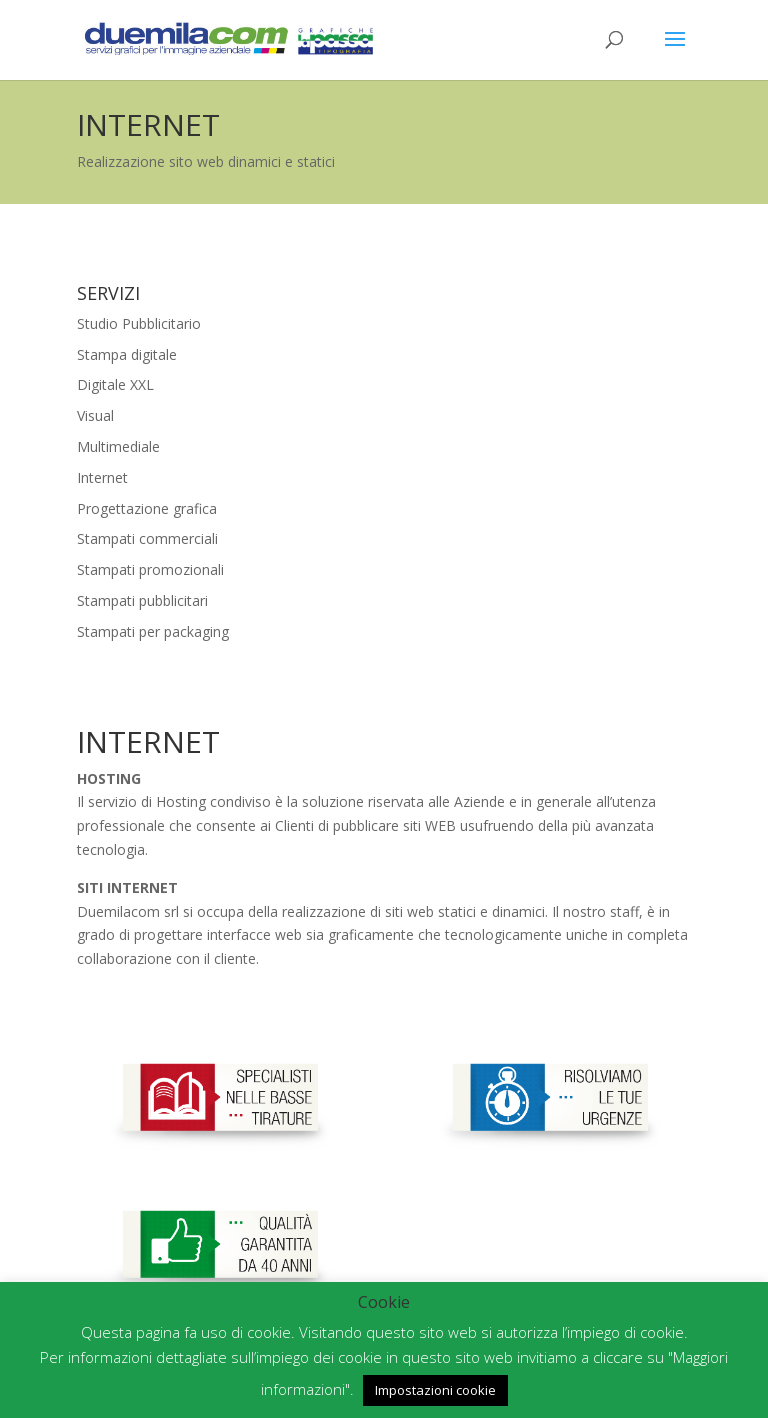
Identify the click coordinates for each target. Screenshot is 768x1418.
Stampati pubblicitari (142, 600)
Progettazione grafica (147, 508)
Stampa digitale (127, 354)
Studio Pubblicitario (139, 323)
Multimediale (118, 446)
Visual (95, 415)
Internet (102, 477)
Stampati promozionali (150, 569)
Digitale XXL (115, 384)
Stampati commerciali (147, 538)
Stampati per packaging (153, 631)
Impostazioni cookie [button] (435, 1390)
